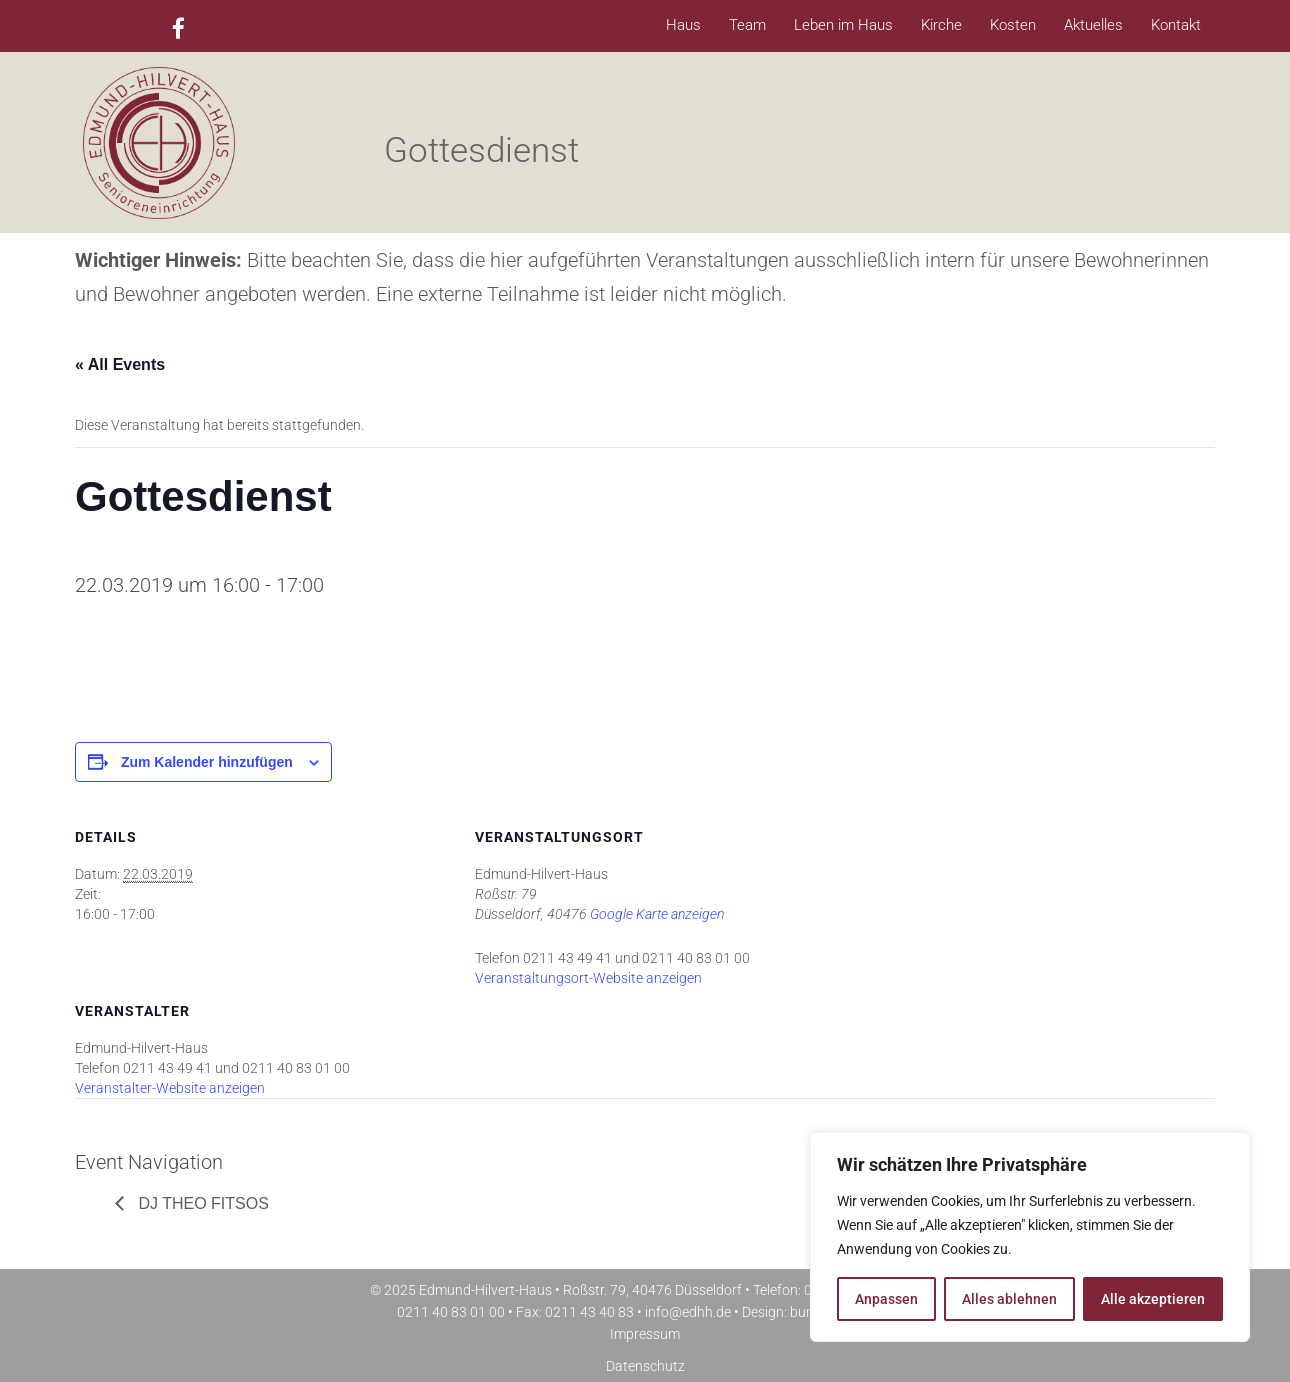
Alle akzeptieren (1153, 1299)
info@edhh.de (688, 1312)
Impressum (645, 1334)
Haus (683, 25)
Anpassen (886, 1299)
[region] (1030, 1237)
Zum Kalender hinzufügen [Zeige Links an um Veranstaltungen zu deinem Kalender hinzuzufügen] (207, 762)
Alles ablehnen (1009, 1299)
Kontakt (1176, 25)
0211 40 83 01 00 (451, 1312)
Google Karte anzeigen (657, 914)
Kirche (941, 25)
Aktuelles (1093, 25)
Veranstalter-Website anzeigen (170, 1088)
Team (747, 25)
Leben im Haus (843, 25)
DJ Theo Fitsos (201, 1203)
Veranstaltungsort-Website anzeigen (588, 978)
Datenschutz (645, 1366)
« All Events (120, 364)
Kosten (1013, 25)
